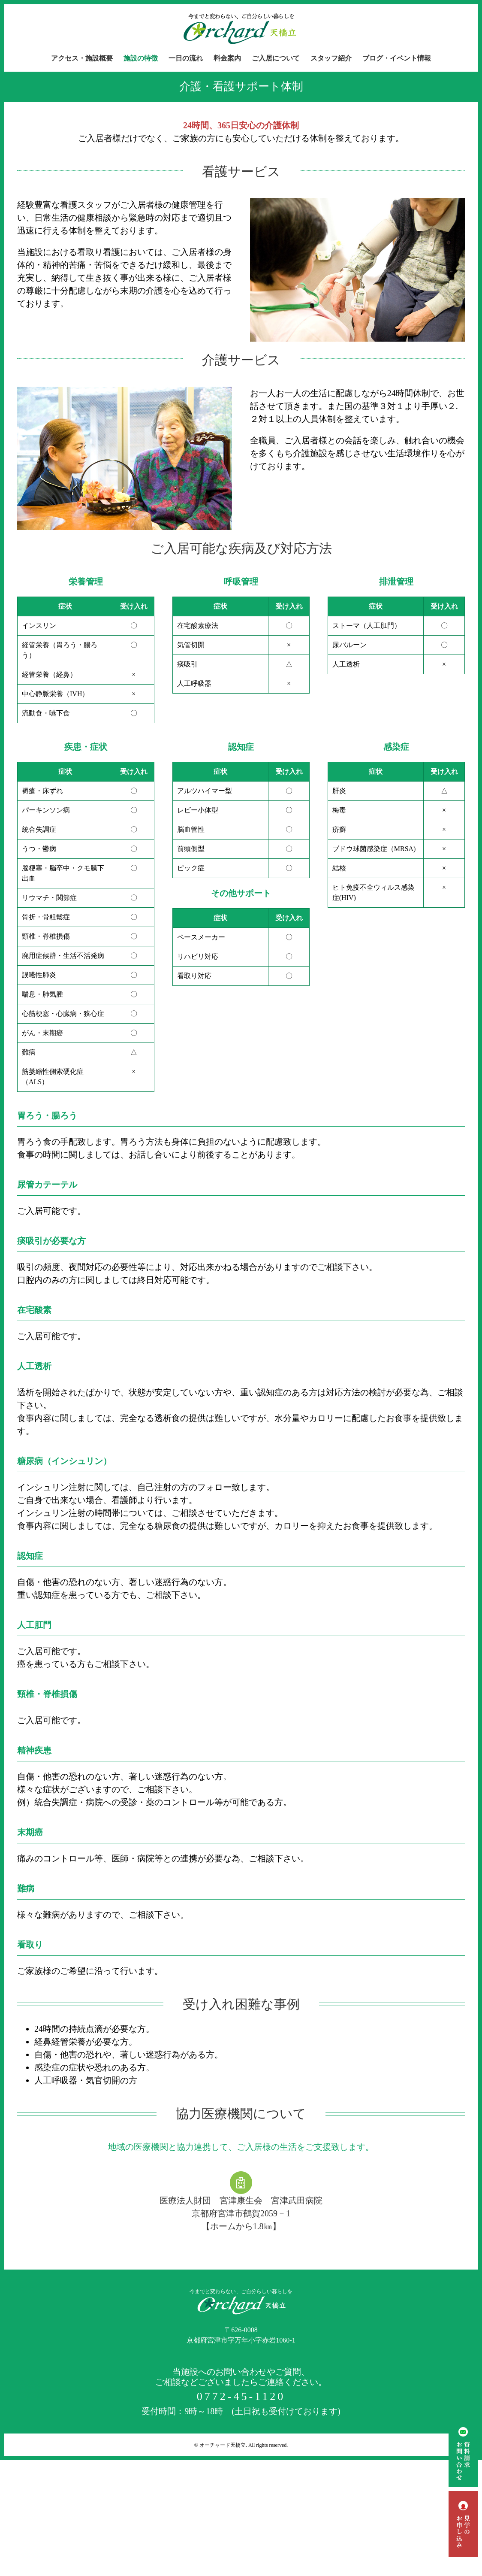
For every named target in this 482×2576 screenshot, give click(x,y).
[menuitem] (87, 58)
